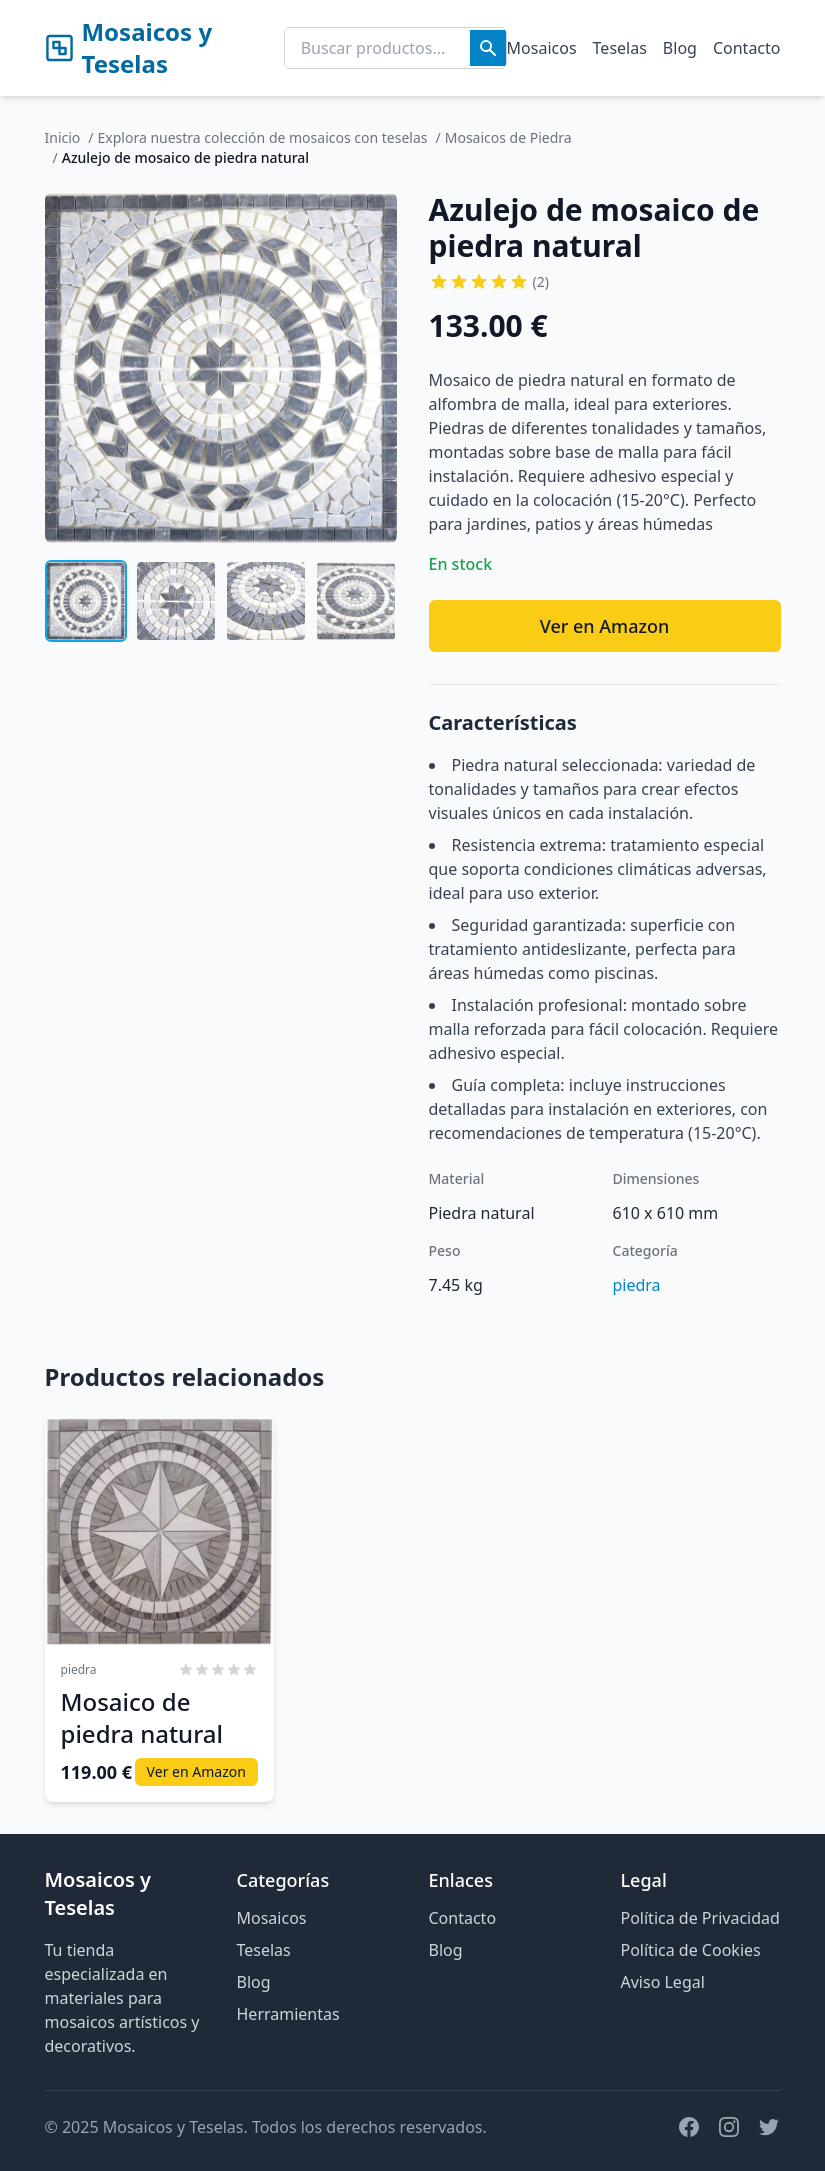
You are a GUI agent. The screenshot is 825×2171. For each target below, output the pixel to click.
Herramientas (288, 2014)
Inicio (63, 137)
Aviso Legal (663, 1982)
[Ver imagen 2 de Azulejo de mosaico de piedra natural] (176, 601)
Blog (680, 48)
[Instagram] (729, 2127)
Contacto (747, 48)
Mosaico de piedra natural (142, 1717)
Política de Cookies (691, 1950)
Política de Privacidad (700, 1918)
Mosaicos (542, 48)
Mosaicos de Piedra (508, 137)
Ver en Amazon (605, 626)
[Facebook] (689, 2127)
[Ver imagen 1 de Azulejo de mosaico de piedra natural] (86, 601)
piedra (637, 1285)
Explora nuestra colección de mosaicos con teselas (263, 137)
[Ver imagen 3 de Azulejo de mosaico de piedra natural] (266, 601)
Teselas (620, 48)
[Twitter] (769, 2127)
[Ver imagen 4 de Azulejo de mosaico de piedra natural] (356, 601)
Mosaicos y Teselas (129, 48)
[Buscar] (488, 48)
